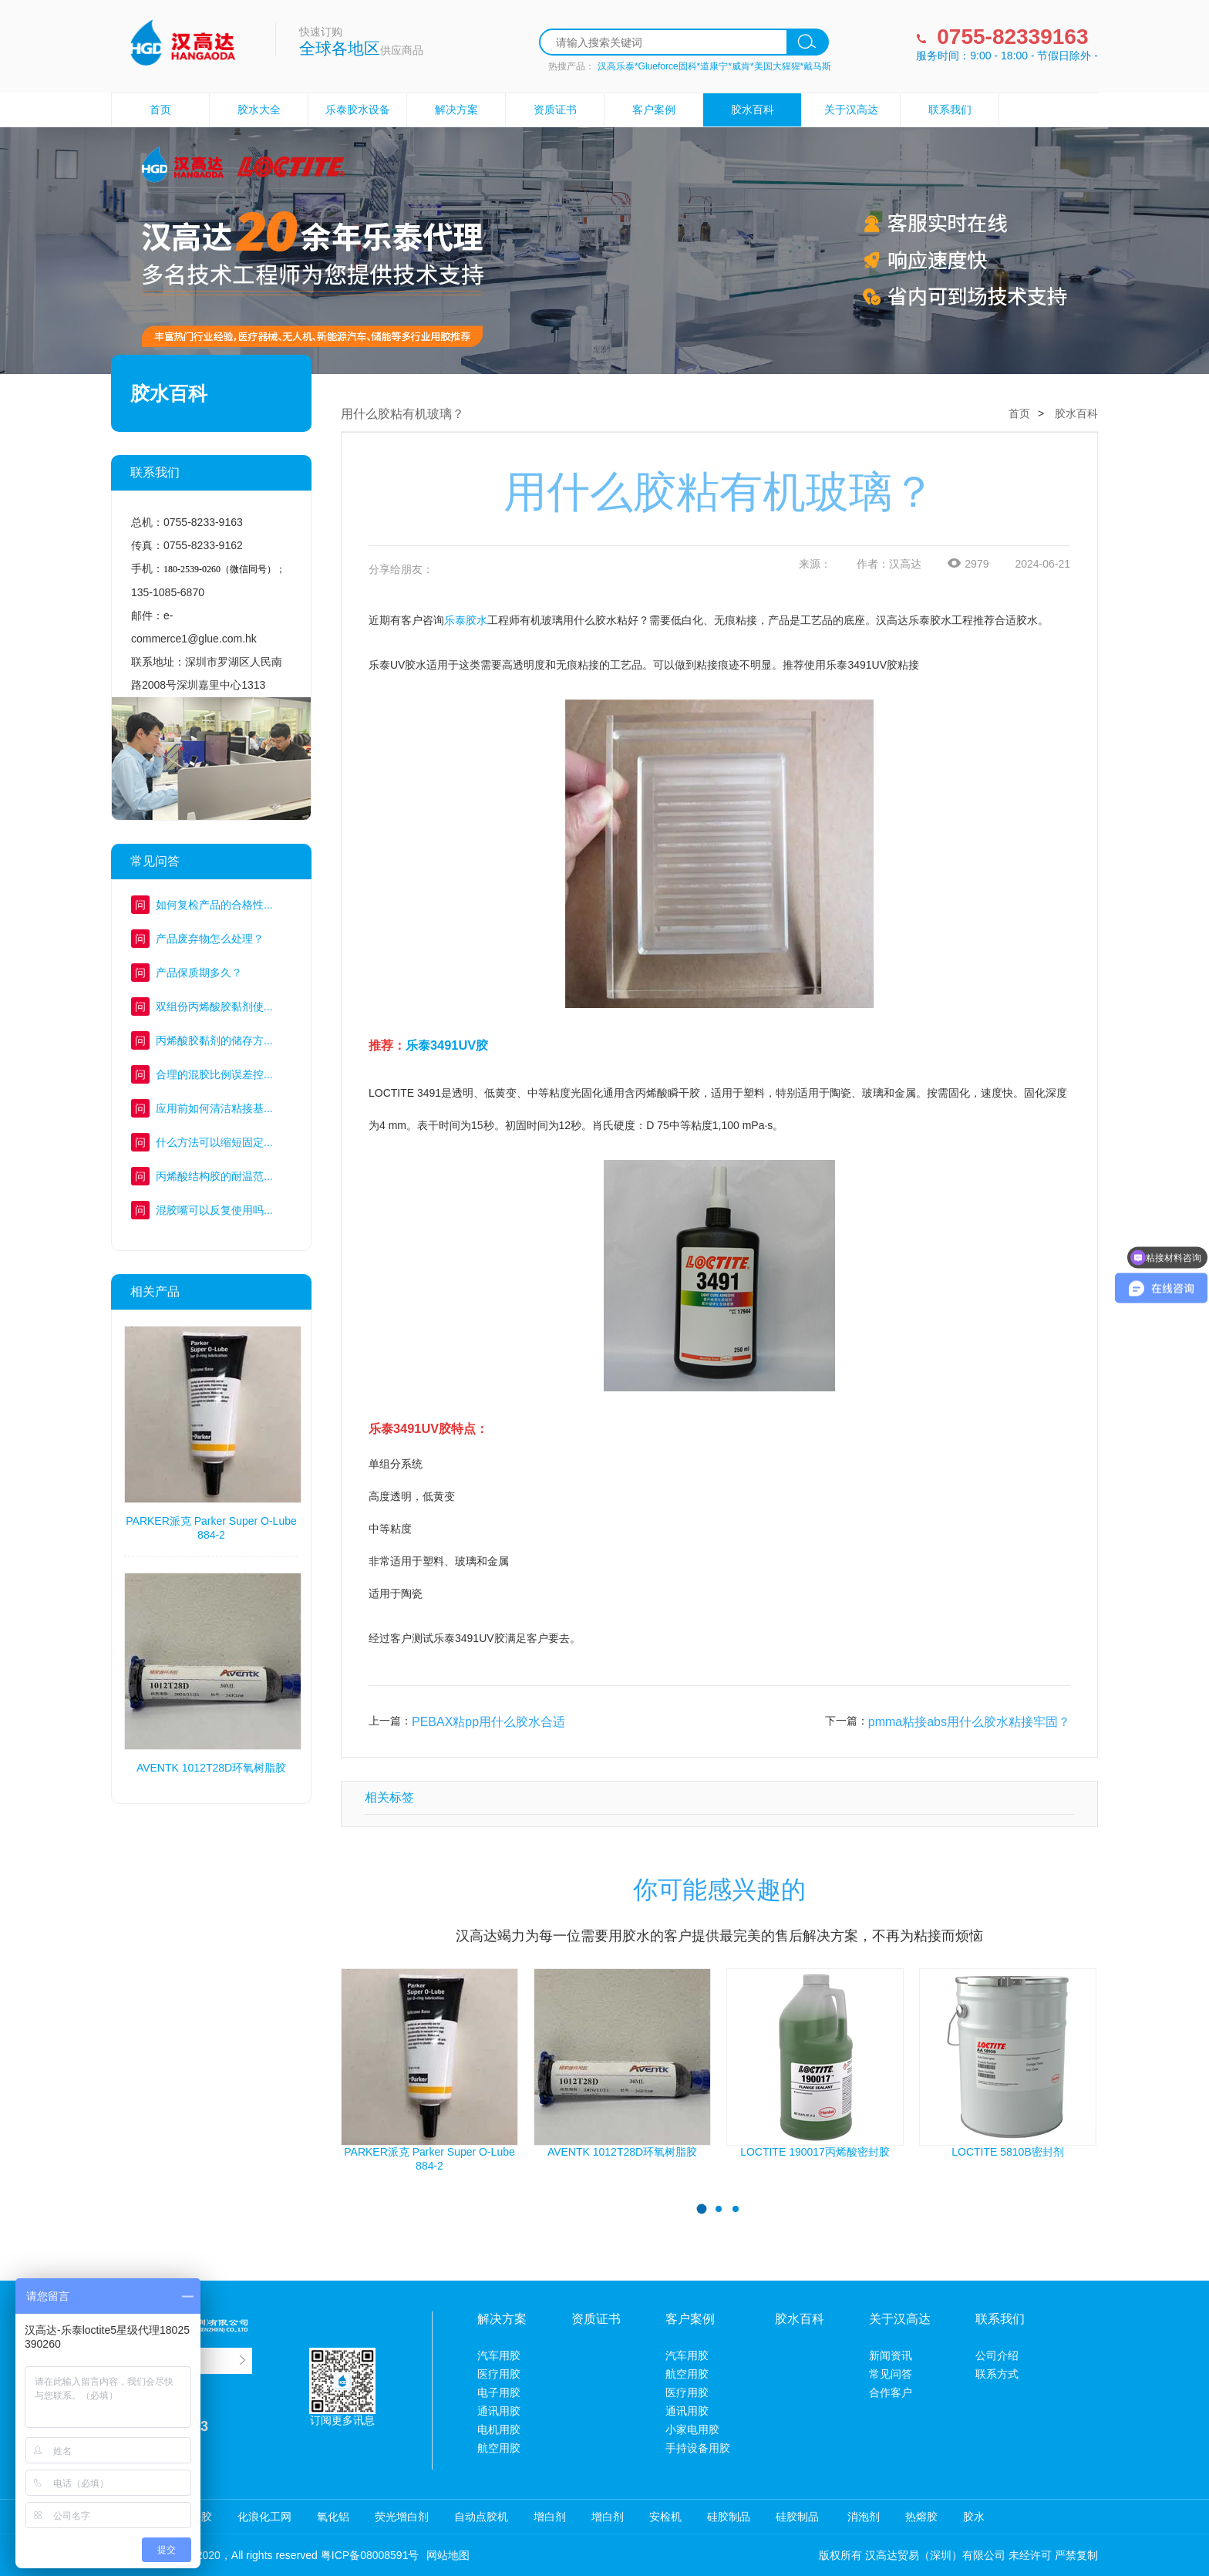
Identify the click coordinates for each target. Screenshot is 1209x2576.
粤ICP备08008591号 (370, 2555)
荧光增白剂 (402, 2516)
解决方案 (456, 109)
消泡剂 (862, 2516)
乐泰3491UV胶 (447, 1045)
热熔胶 (921, 2516)
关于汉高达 (851, 109)
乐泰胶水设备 (357, 109)
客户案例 (653, 109)
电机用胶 (498, 2429)
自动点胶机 (481, 2516)
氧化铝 (333, 2516)
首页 (160, 109)
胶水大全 (259, 109)
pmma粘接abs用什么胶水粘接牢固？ (969, 1721)
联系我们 (950, 109)
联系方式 (997, 2374)
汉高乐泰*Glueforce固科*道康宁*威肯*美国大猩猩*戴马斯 (714, 66)
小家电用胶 (692, 2429)
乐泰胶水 (465, 620)
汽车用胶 (498, 2355)
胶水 (974, 2516)
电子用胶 (498, 2392)
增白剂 (550, 2516)
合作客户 (890, 2392)
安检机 (665, 2516)
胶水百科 (752, 109)
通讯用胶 (498, 2411)
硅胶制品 (728, 2516)
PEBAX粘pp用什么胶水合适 (488, 1721)
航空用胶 (498, 2448)
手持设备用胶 (697, 2448)
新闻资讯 (890, 2355)
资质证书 (555, 109)
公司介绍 (997, 2355)
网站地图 (448, 2555)
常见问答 (890, 2374)
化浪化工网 (264, 2516)
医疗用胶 (498, 2374)
